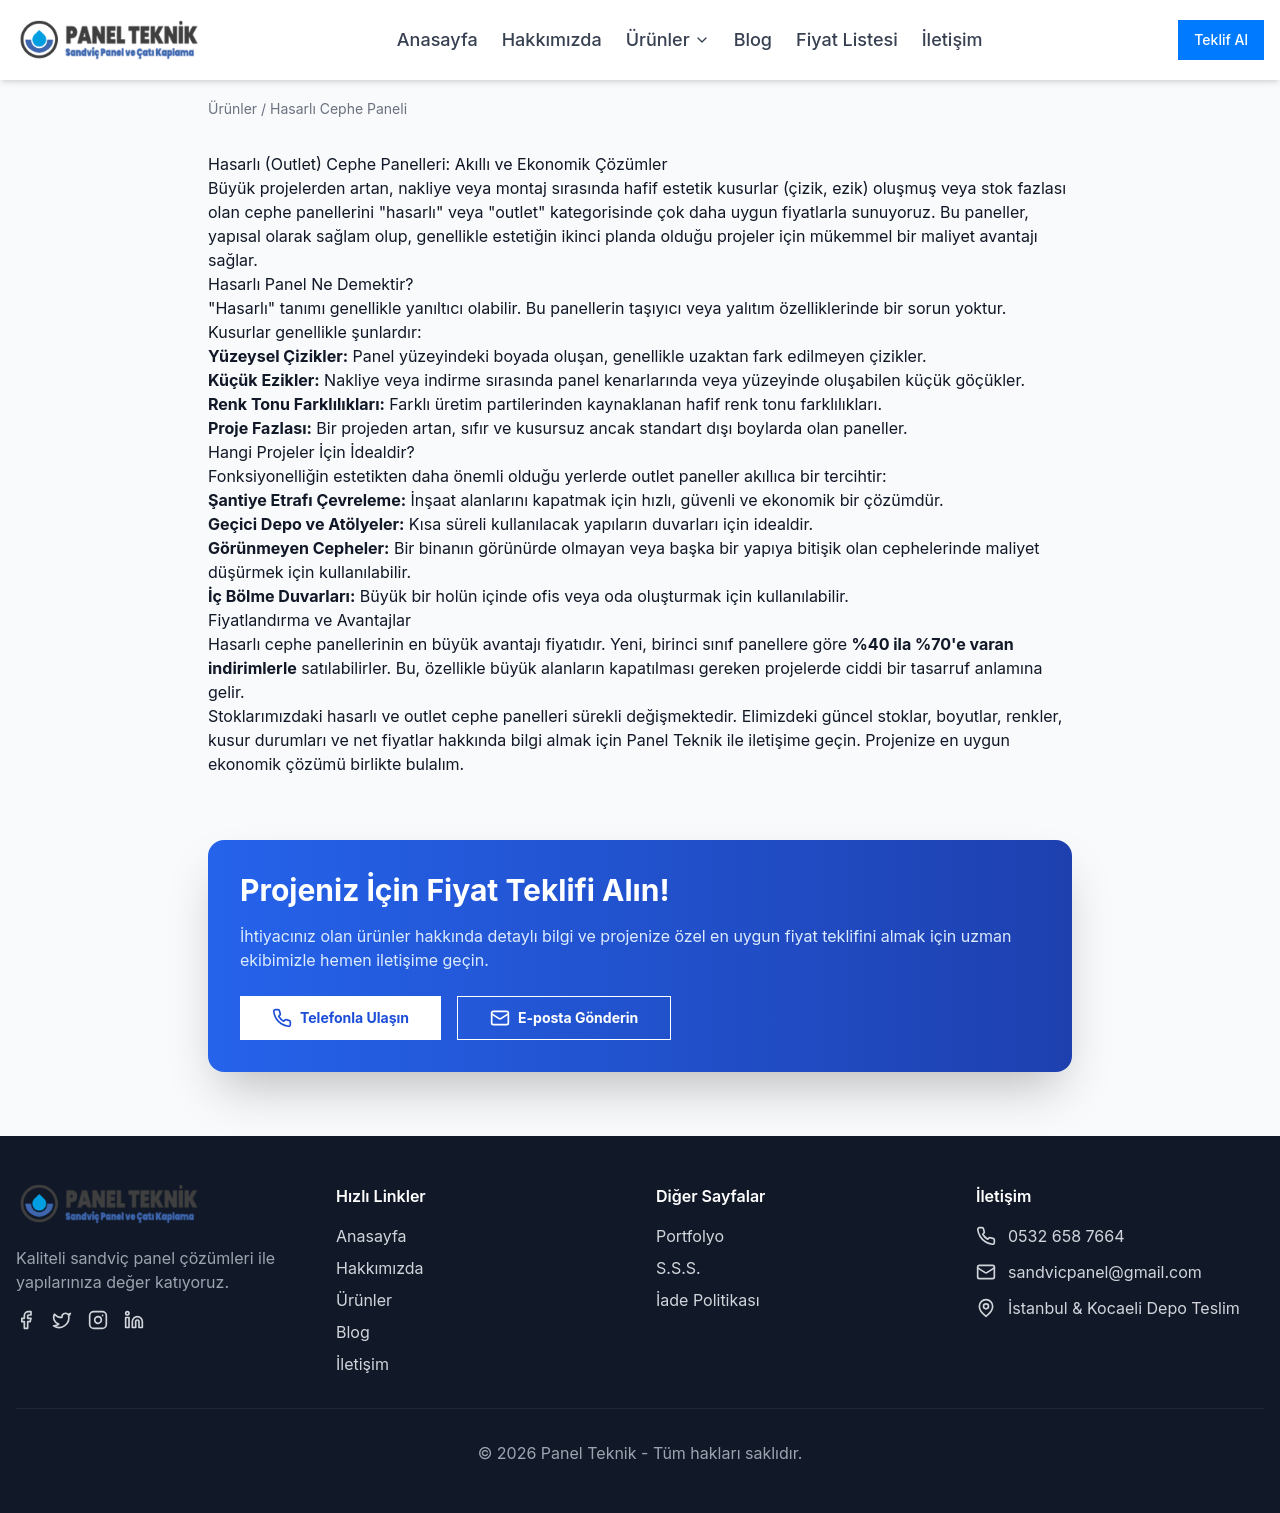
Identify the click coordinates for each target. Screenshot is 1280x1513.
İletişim (952, 39)
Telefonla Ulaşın (340, 1018)
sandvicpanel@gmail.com (1105, 1272)
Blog (753, 39)
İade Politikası (708, 1300)
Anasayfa (437, 39)
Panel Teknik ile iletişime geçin (742, 740)
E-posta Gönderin (564, 1018)
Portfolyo (690, 1236)
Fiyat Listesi (847, 39)
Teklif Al (1221, 39)
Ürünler (668, 39)
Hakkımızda (552, 39)
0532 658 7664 (1066, 1236)
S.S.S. (678, 1268)
